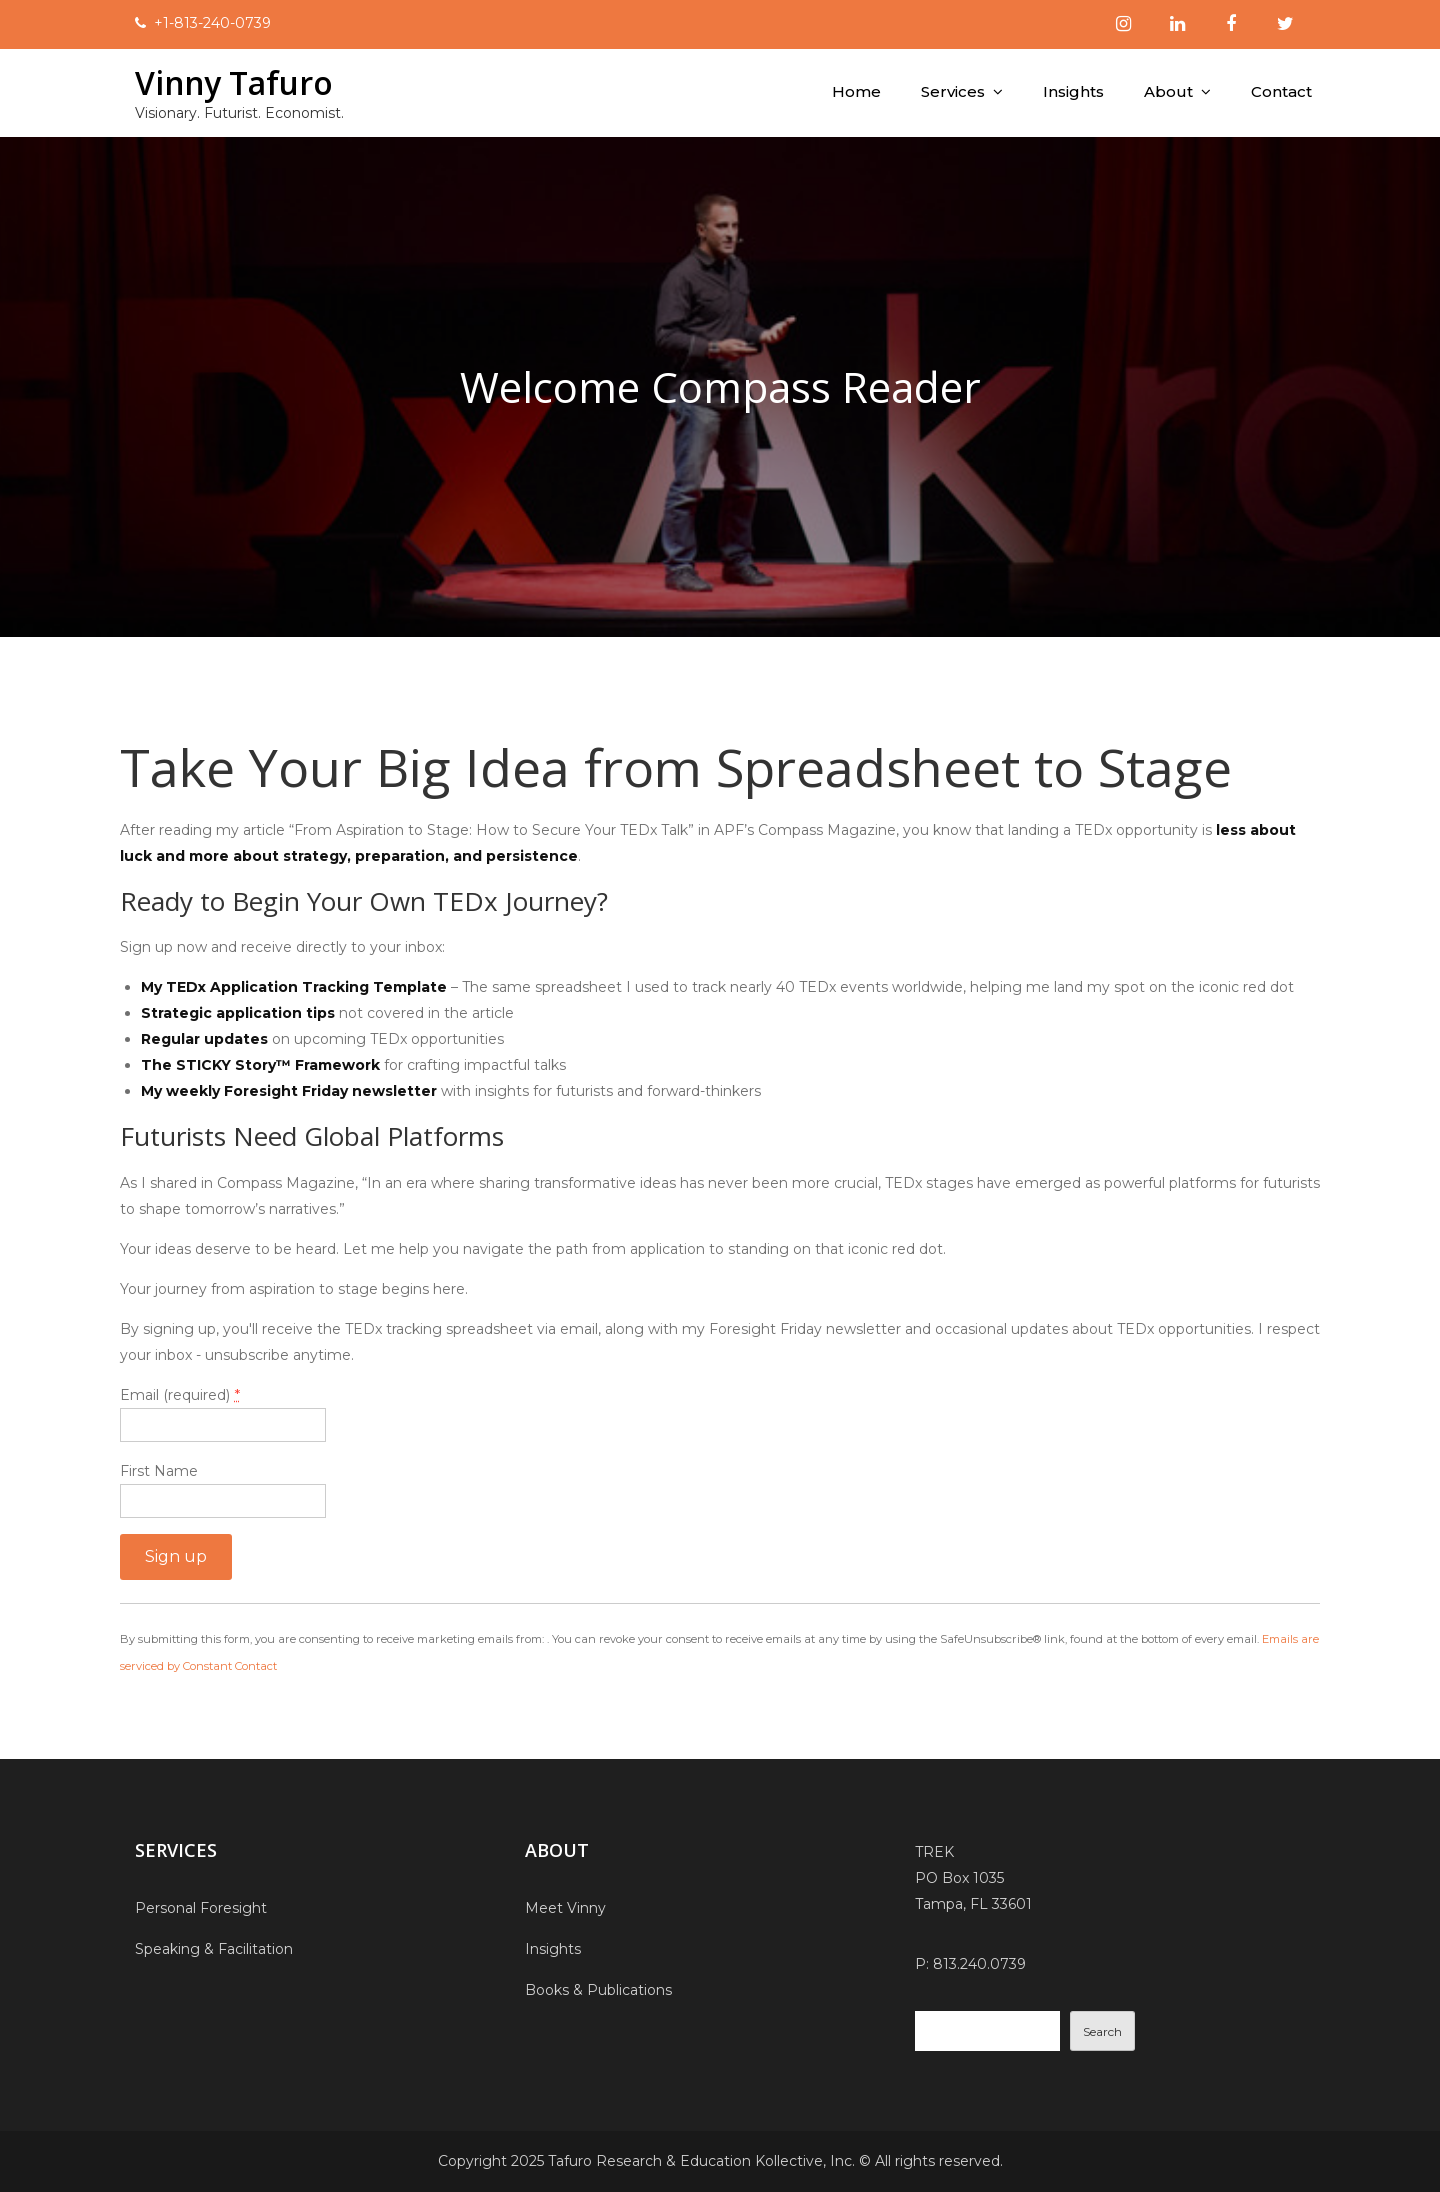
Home (856, 91)
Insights (1073, 91)
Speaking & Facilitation (214, 1949)
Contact (1281, 91)
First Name (159, 1471)
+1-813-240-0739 (212, 23)
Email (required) (180, 1395)
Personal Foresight (201, 1908)
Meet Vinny (565, 1908)
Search (1102, 2031)
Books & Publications (598, 1990)
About (1168, 91)
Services (953, 91)
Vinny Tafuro (235, 82)
